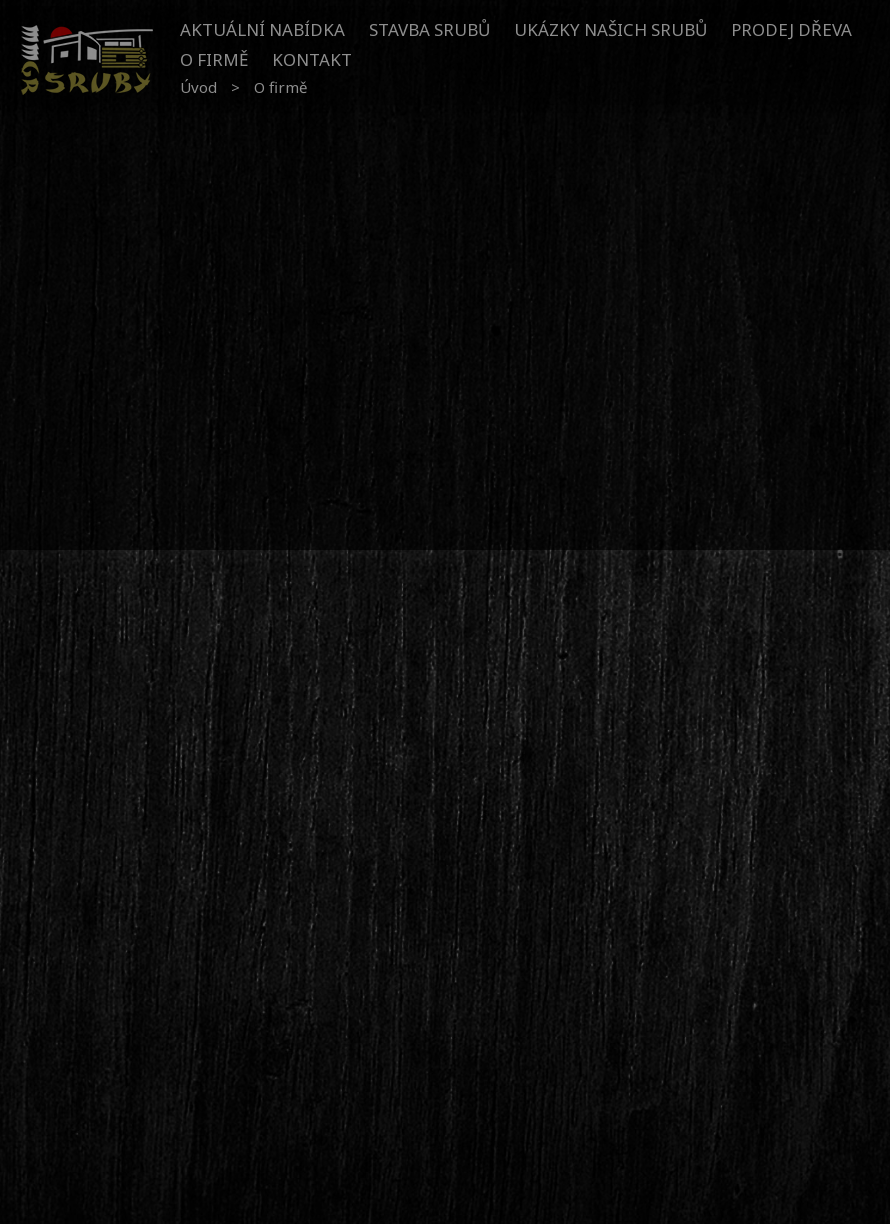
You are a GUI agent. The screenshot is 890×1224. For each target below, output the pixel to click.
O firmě (214, 59)
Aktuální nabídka (262, 29)
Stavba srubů (429, 29)
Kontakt (312, 59)
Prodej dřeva (791, 29)
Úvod (198, 87)
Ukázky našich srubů (610, 29)
